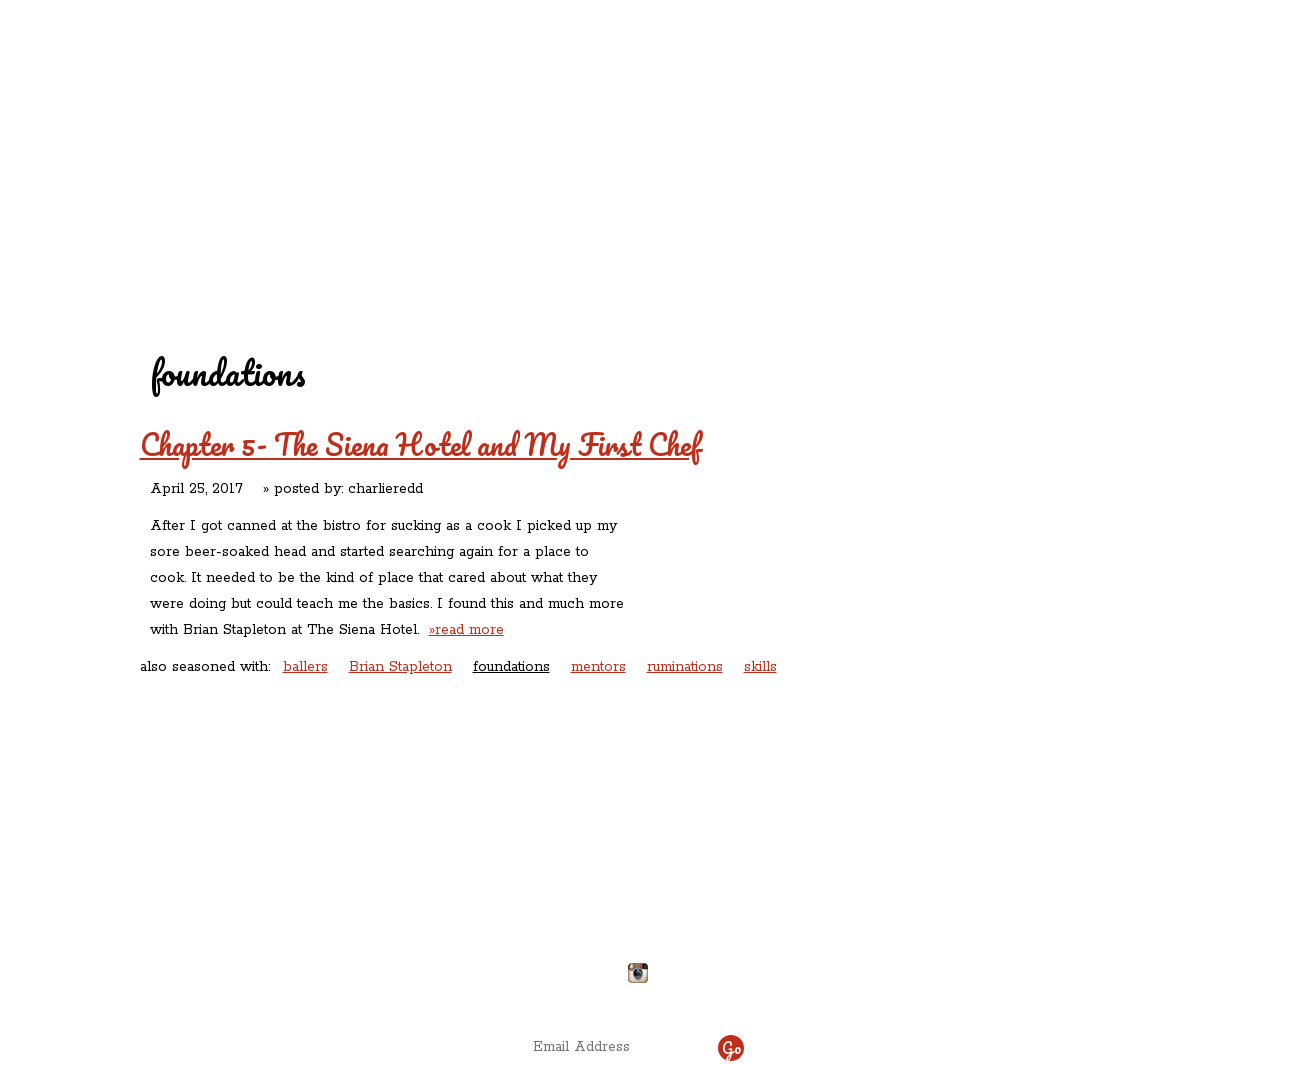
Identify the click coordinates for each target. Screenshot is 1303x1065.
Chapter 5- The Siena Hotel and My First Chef (420, 444)
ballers (305, 667)
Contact (525, 170)
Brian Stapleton (400, 667)
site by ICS (964, 995)
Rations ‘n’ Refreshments (854, 128)
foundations (511, 667)
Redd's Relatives (522, 128)
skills (760, 667)
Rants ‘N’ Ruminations (993, 128)
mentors (598, 667)
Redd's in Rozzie (382, 126)
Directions (304, 965)
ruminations (685, 667)
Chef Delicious (874, 170)
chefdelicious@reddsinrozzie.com (634, 899)
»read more (466, 630)
